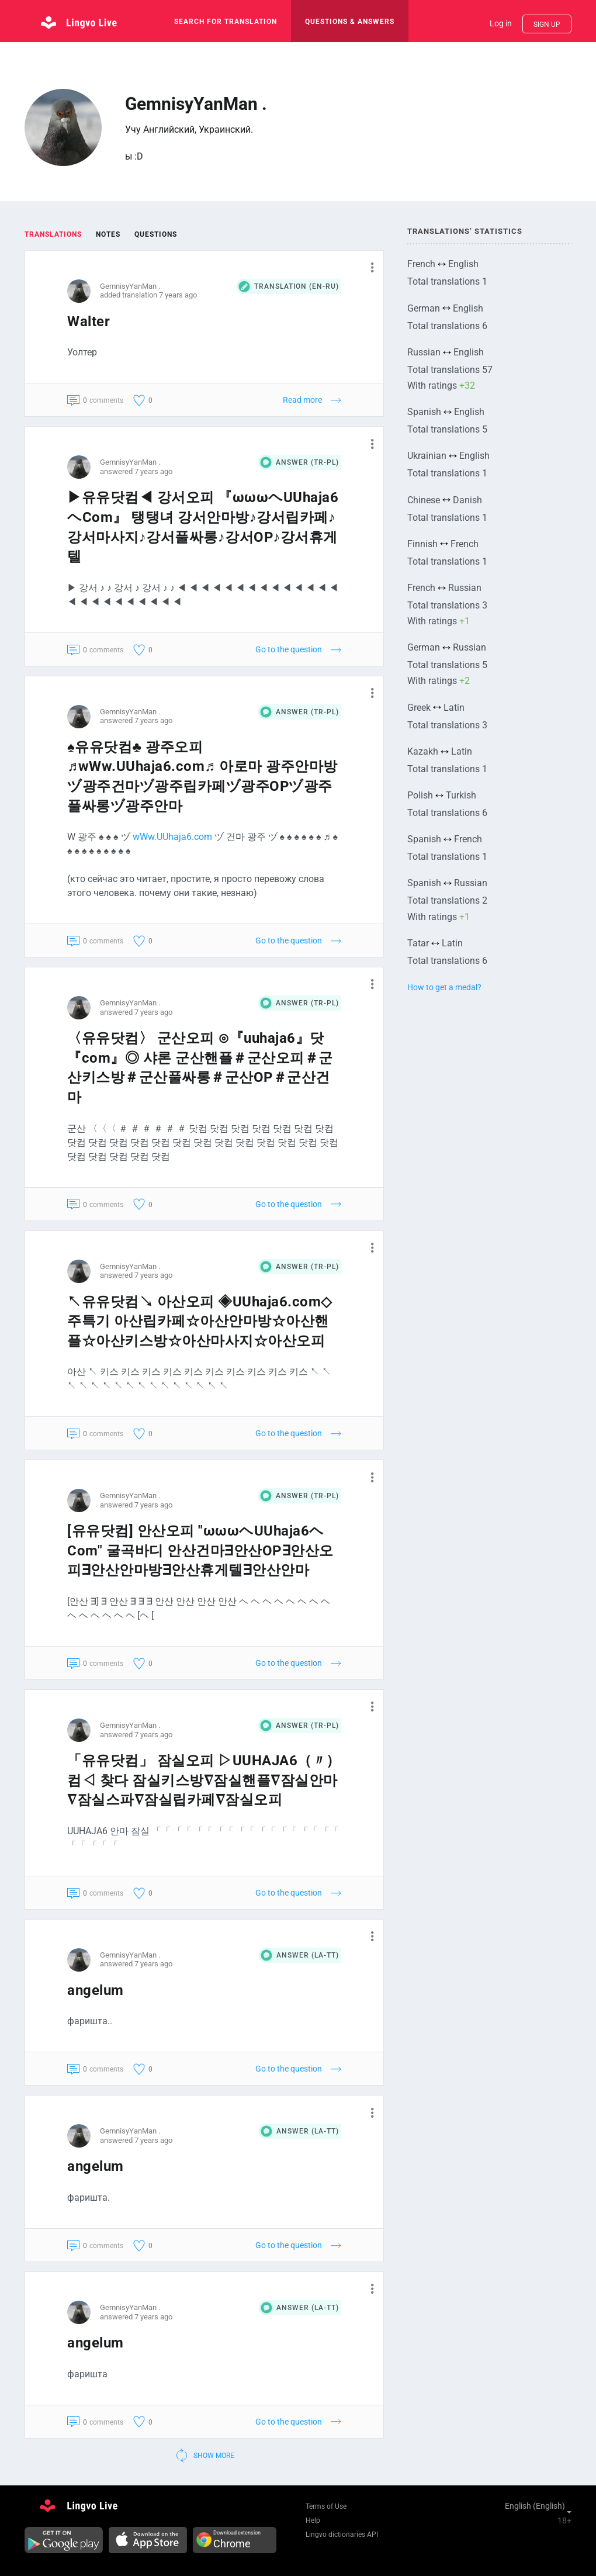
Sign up (546, 24)
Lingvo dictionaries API (342, 2534)
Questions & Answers (349, 22)
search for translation (225, 22)
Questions (155, 234)
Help (313, 2520)
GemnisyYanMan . (130, 286)
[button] (368, 267)
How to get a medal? (444, 987)
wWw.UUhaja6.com (172, 836)
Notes (108, 234)
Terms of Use (326, 2506)
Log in (501, 23)
